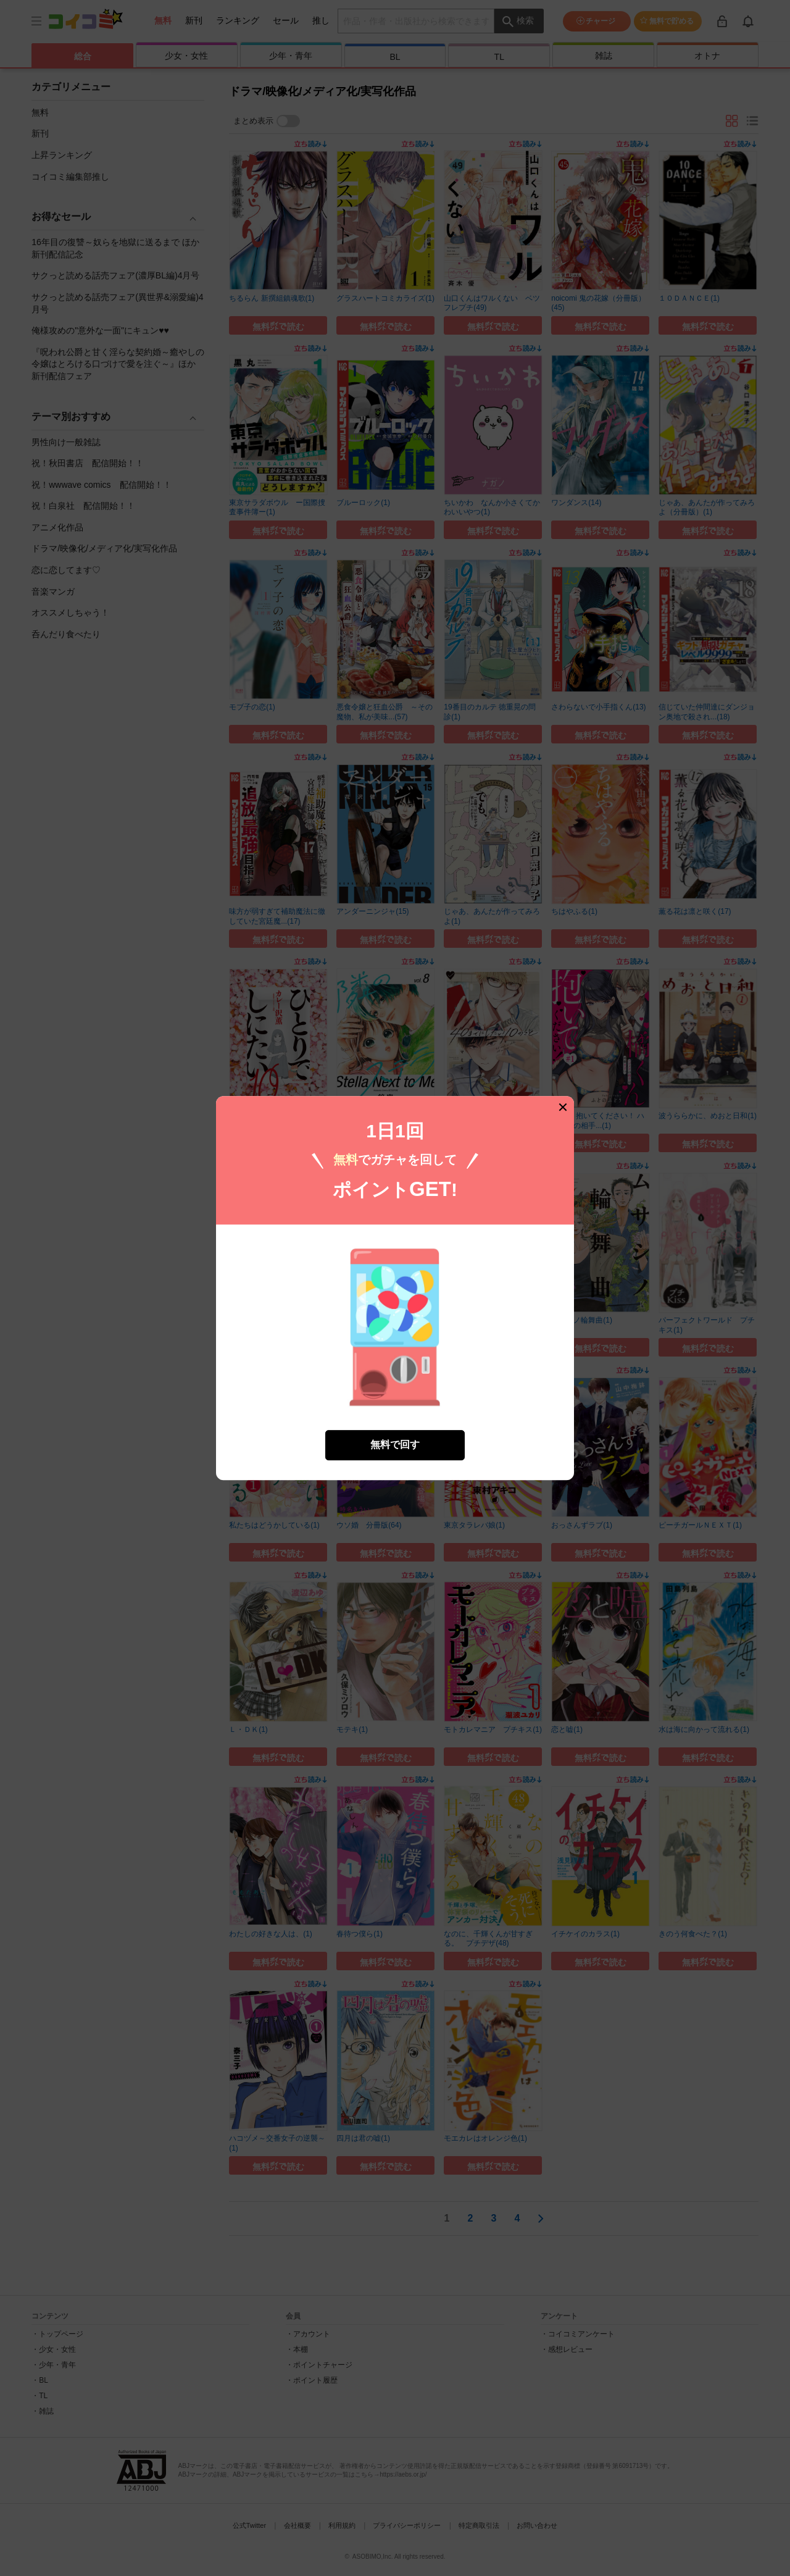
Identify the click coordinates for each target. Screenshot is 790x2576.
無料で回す (395, 1442)
